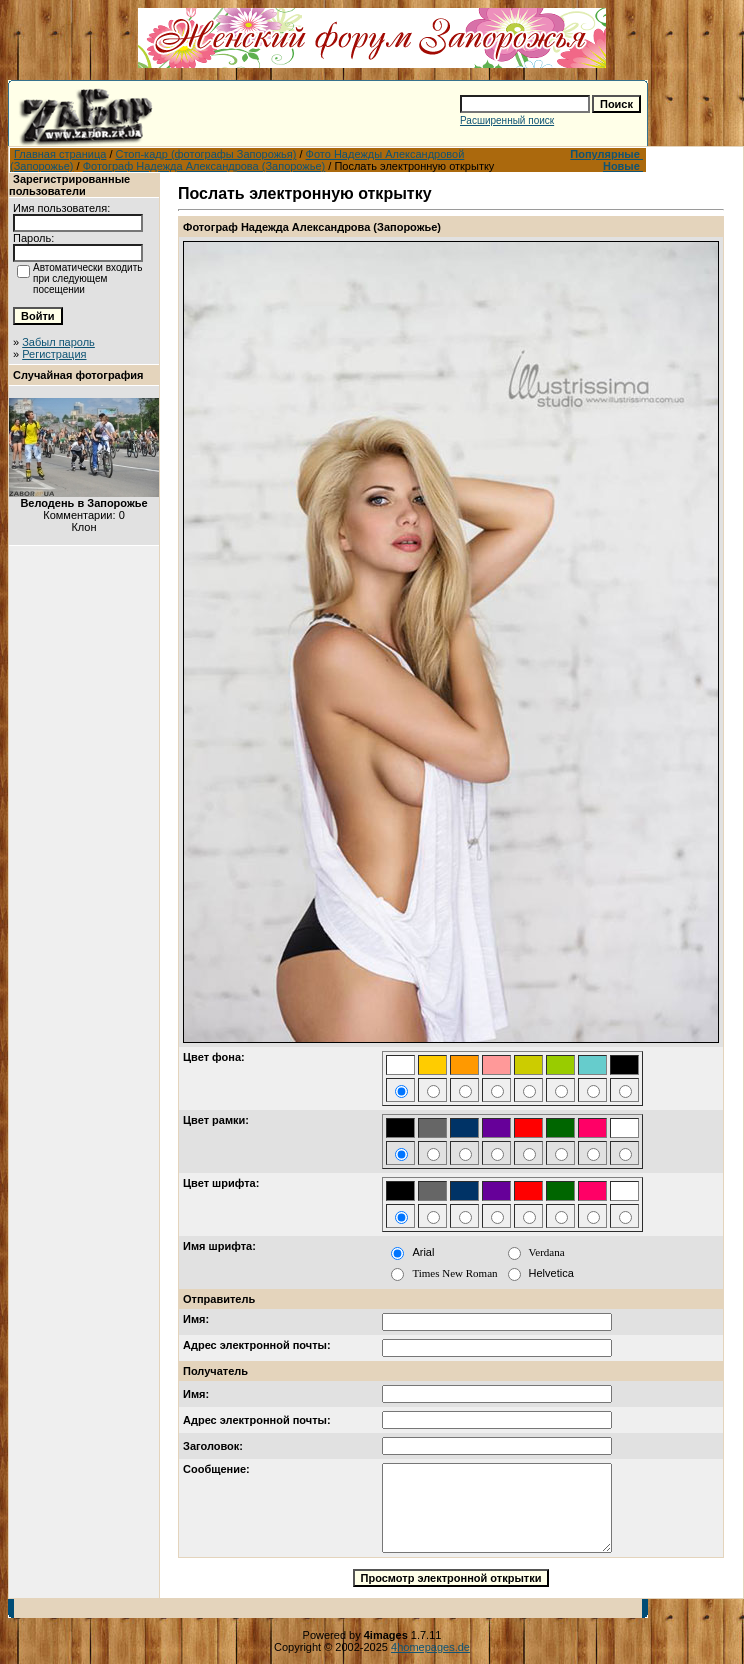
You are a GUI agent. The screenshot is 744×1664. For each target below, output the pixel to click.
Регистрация (54, 354)
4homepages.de (430, 1647)
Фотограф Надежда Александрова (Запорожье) (204, 166)
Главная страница (60, 154)
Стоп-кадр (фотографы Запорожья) (206, 154)
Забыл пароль (58, 342)
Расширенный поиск (507, 120)
